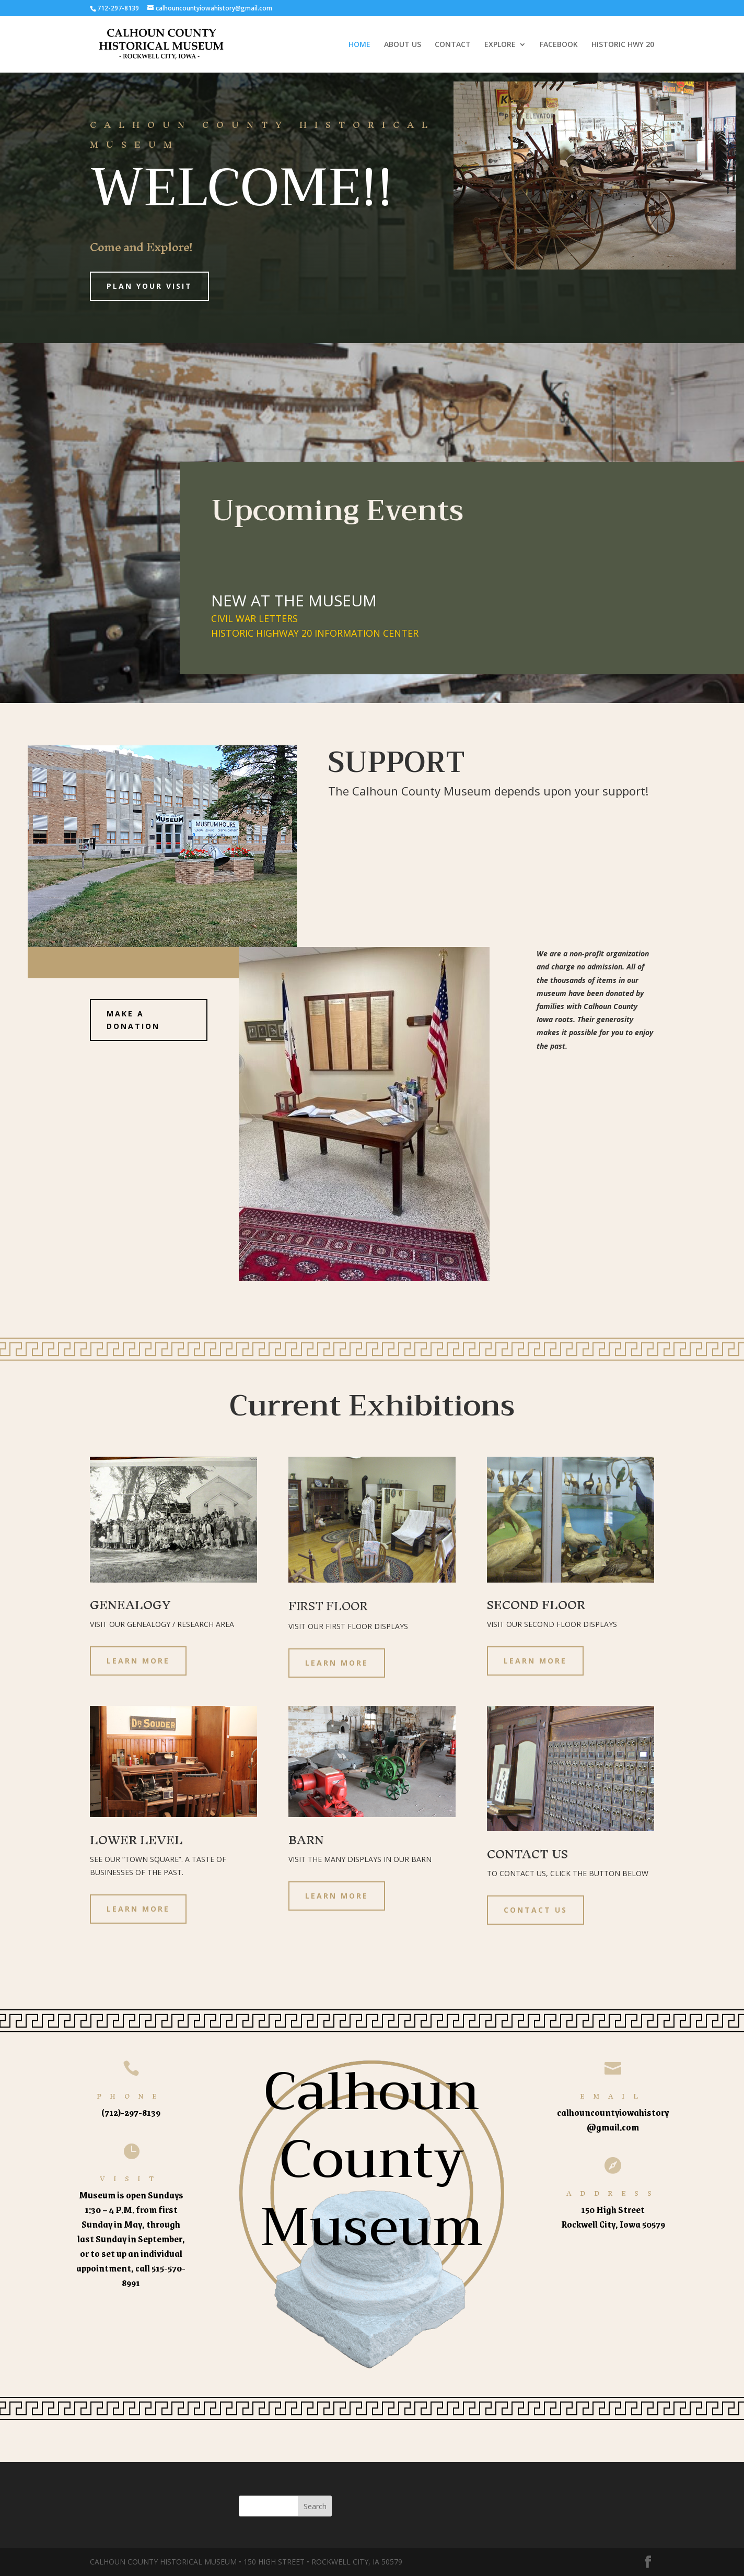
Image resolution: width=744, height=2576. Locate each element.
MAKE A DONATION (133, 1020)
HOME (359, 45)
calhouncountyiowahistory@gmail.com (613, 2119)
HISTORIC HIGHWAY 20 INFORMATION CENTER (315, 633)
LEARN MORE (138, 1661)
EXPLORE (500, 45)
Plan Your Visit (149, 286)
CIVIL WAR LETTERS (254, 618)
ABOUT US (402, 45)
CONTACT (453, 45)
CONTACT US (535, 1910)
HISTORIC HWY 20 (622, 45)
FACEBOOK (559, 45)
